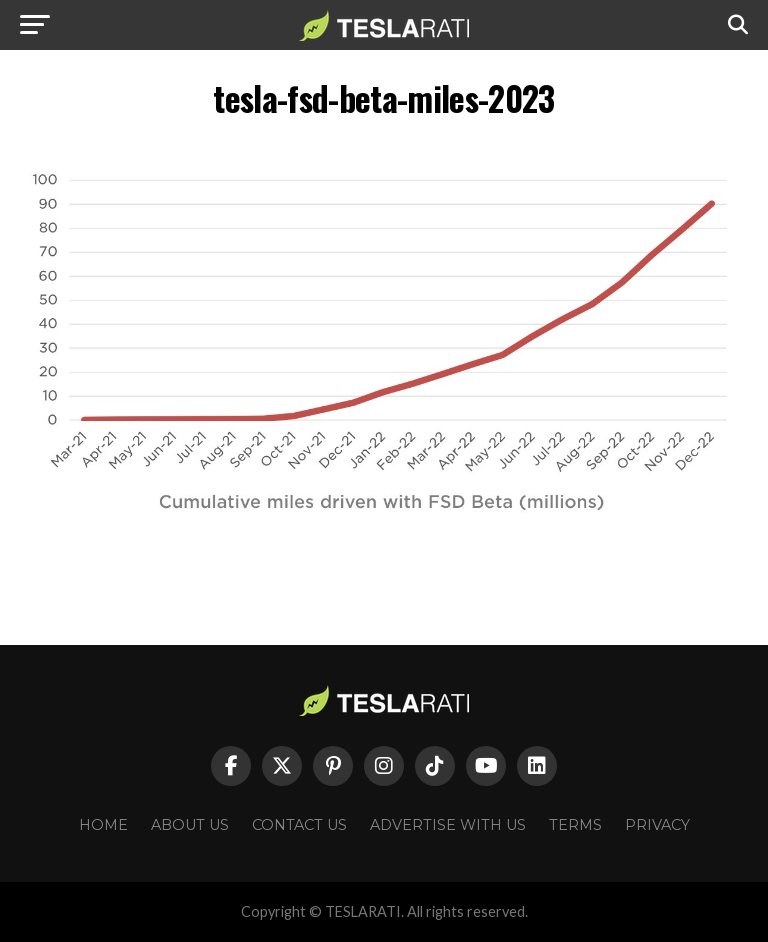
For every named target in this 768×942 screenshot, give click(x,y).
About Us (190, 825)
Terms (575, 825)
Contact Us (299, 825)
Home (103, 825)
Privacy (657, 825)
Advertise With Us (448, 825)
